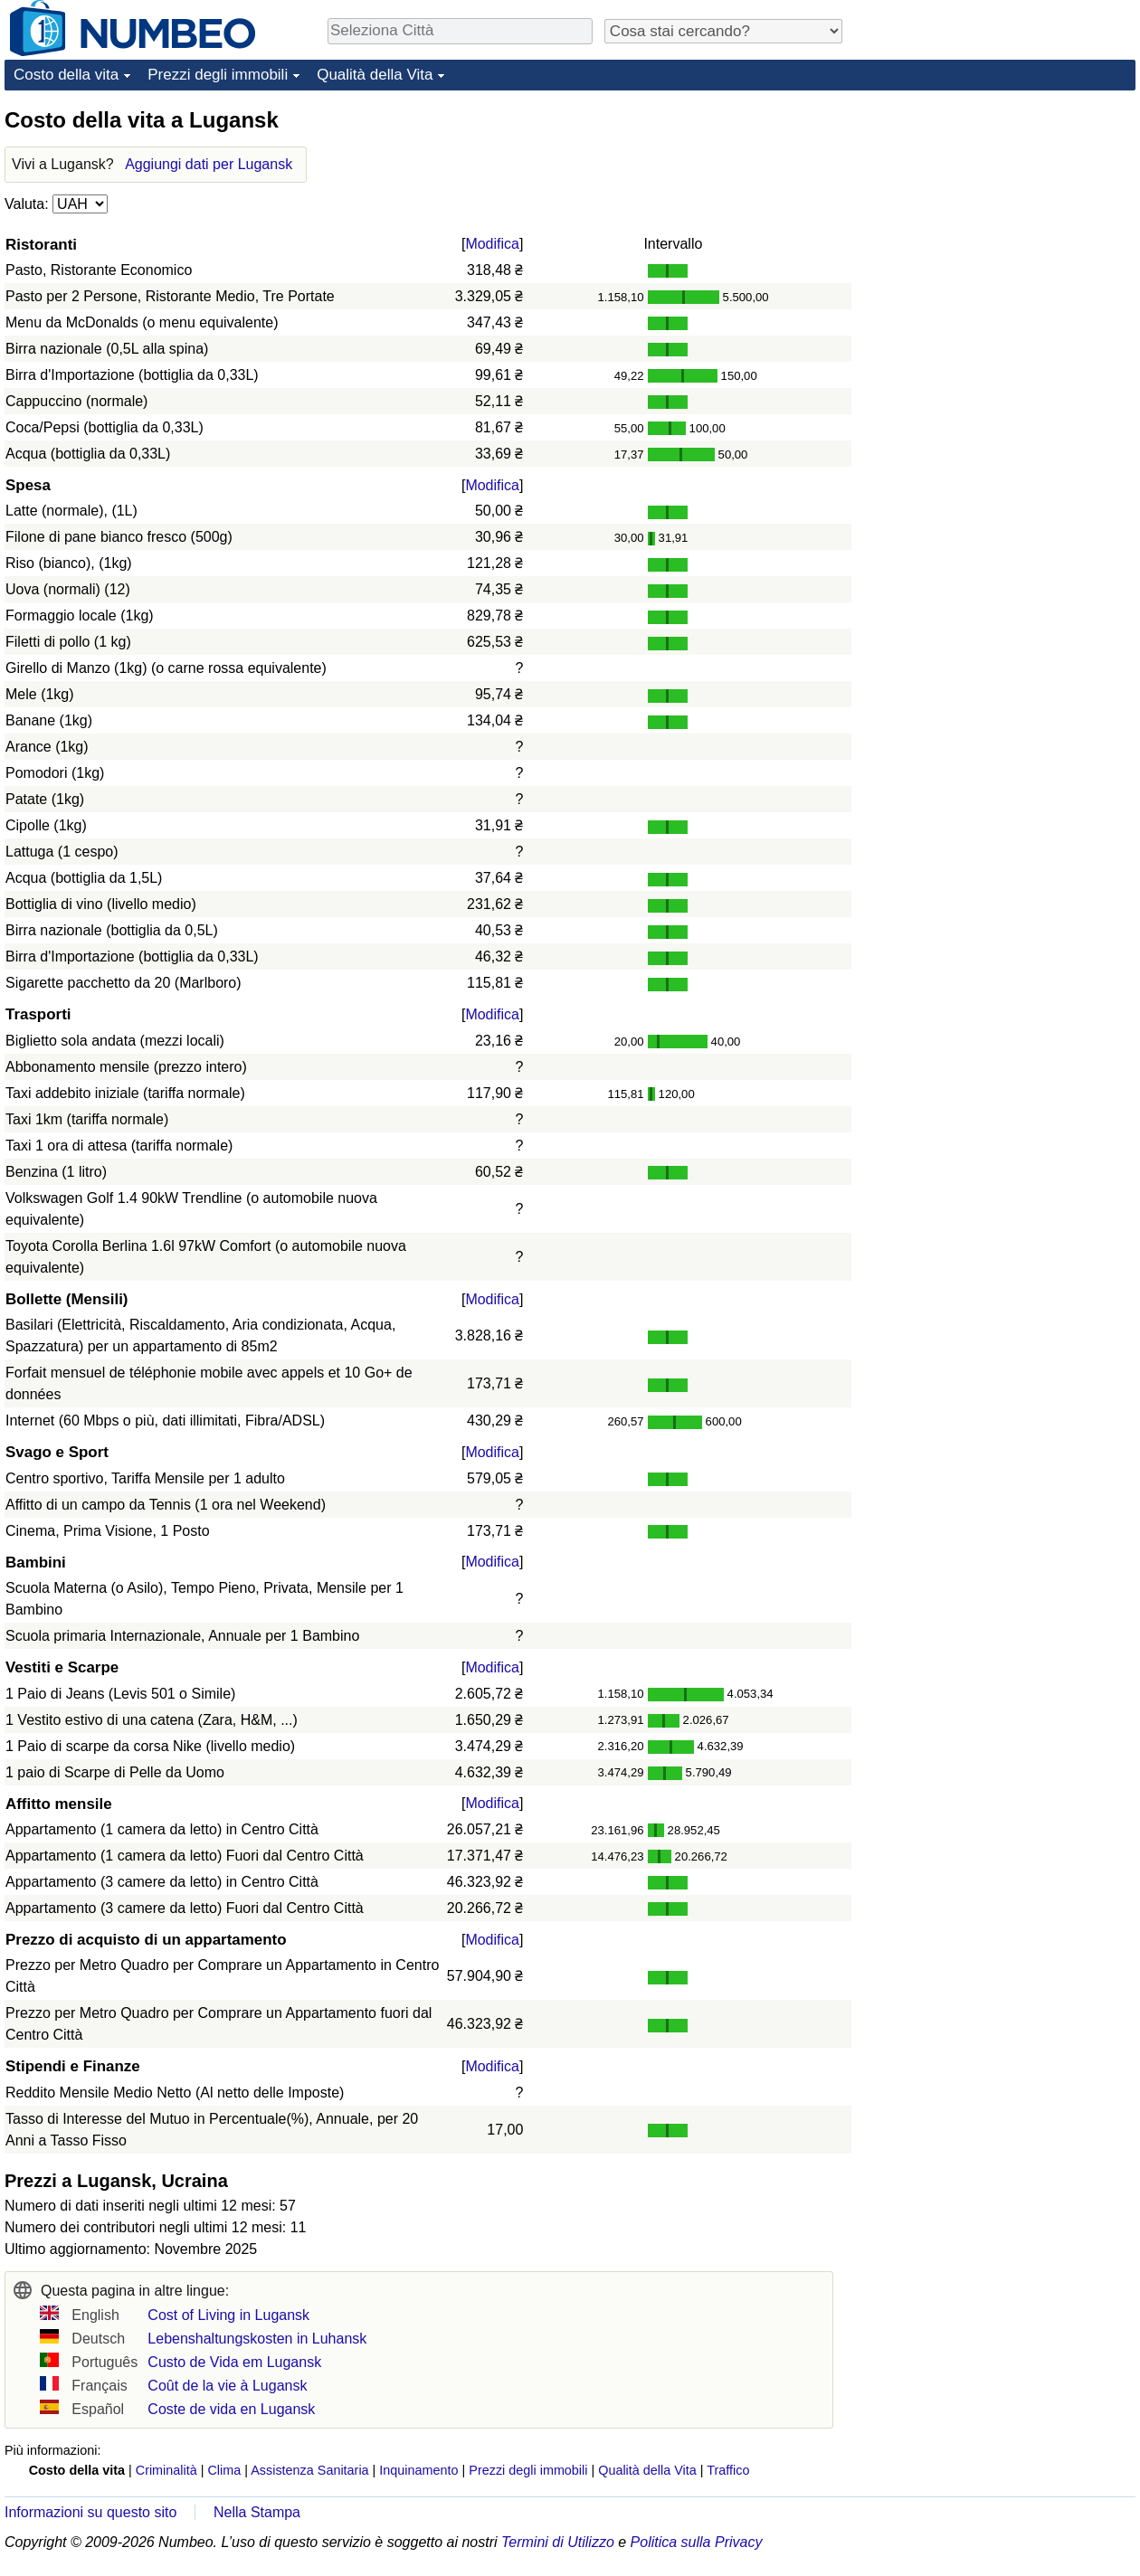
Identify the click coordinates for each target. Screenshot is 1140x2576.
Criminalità (166, 2470)
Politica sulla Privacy (697, 2542)
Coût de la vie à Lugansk (227, 2385)
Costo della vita (66, 74)
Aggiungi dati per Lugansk (208, 164)
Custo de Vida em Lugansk (234, 2362)
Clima (224, 2470)
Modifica (492, 243)
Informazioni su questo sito (90, 2512)
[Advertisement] (999, 219)
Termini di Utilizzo (557, 2542)
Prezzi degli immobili (217, 74)
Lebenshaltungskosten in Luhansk (256, 2338)
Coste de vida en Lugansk (231, 2409)
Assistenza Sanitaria (309, 2470)
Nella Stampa (257, 2512)
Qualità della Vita (374, 74)
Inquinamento (418, 2470)
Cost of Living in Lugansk (228, 2315)
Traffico (728, 2470)
